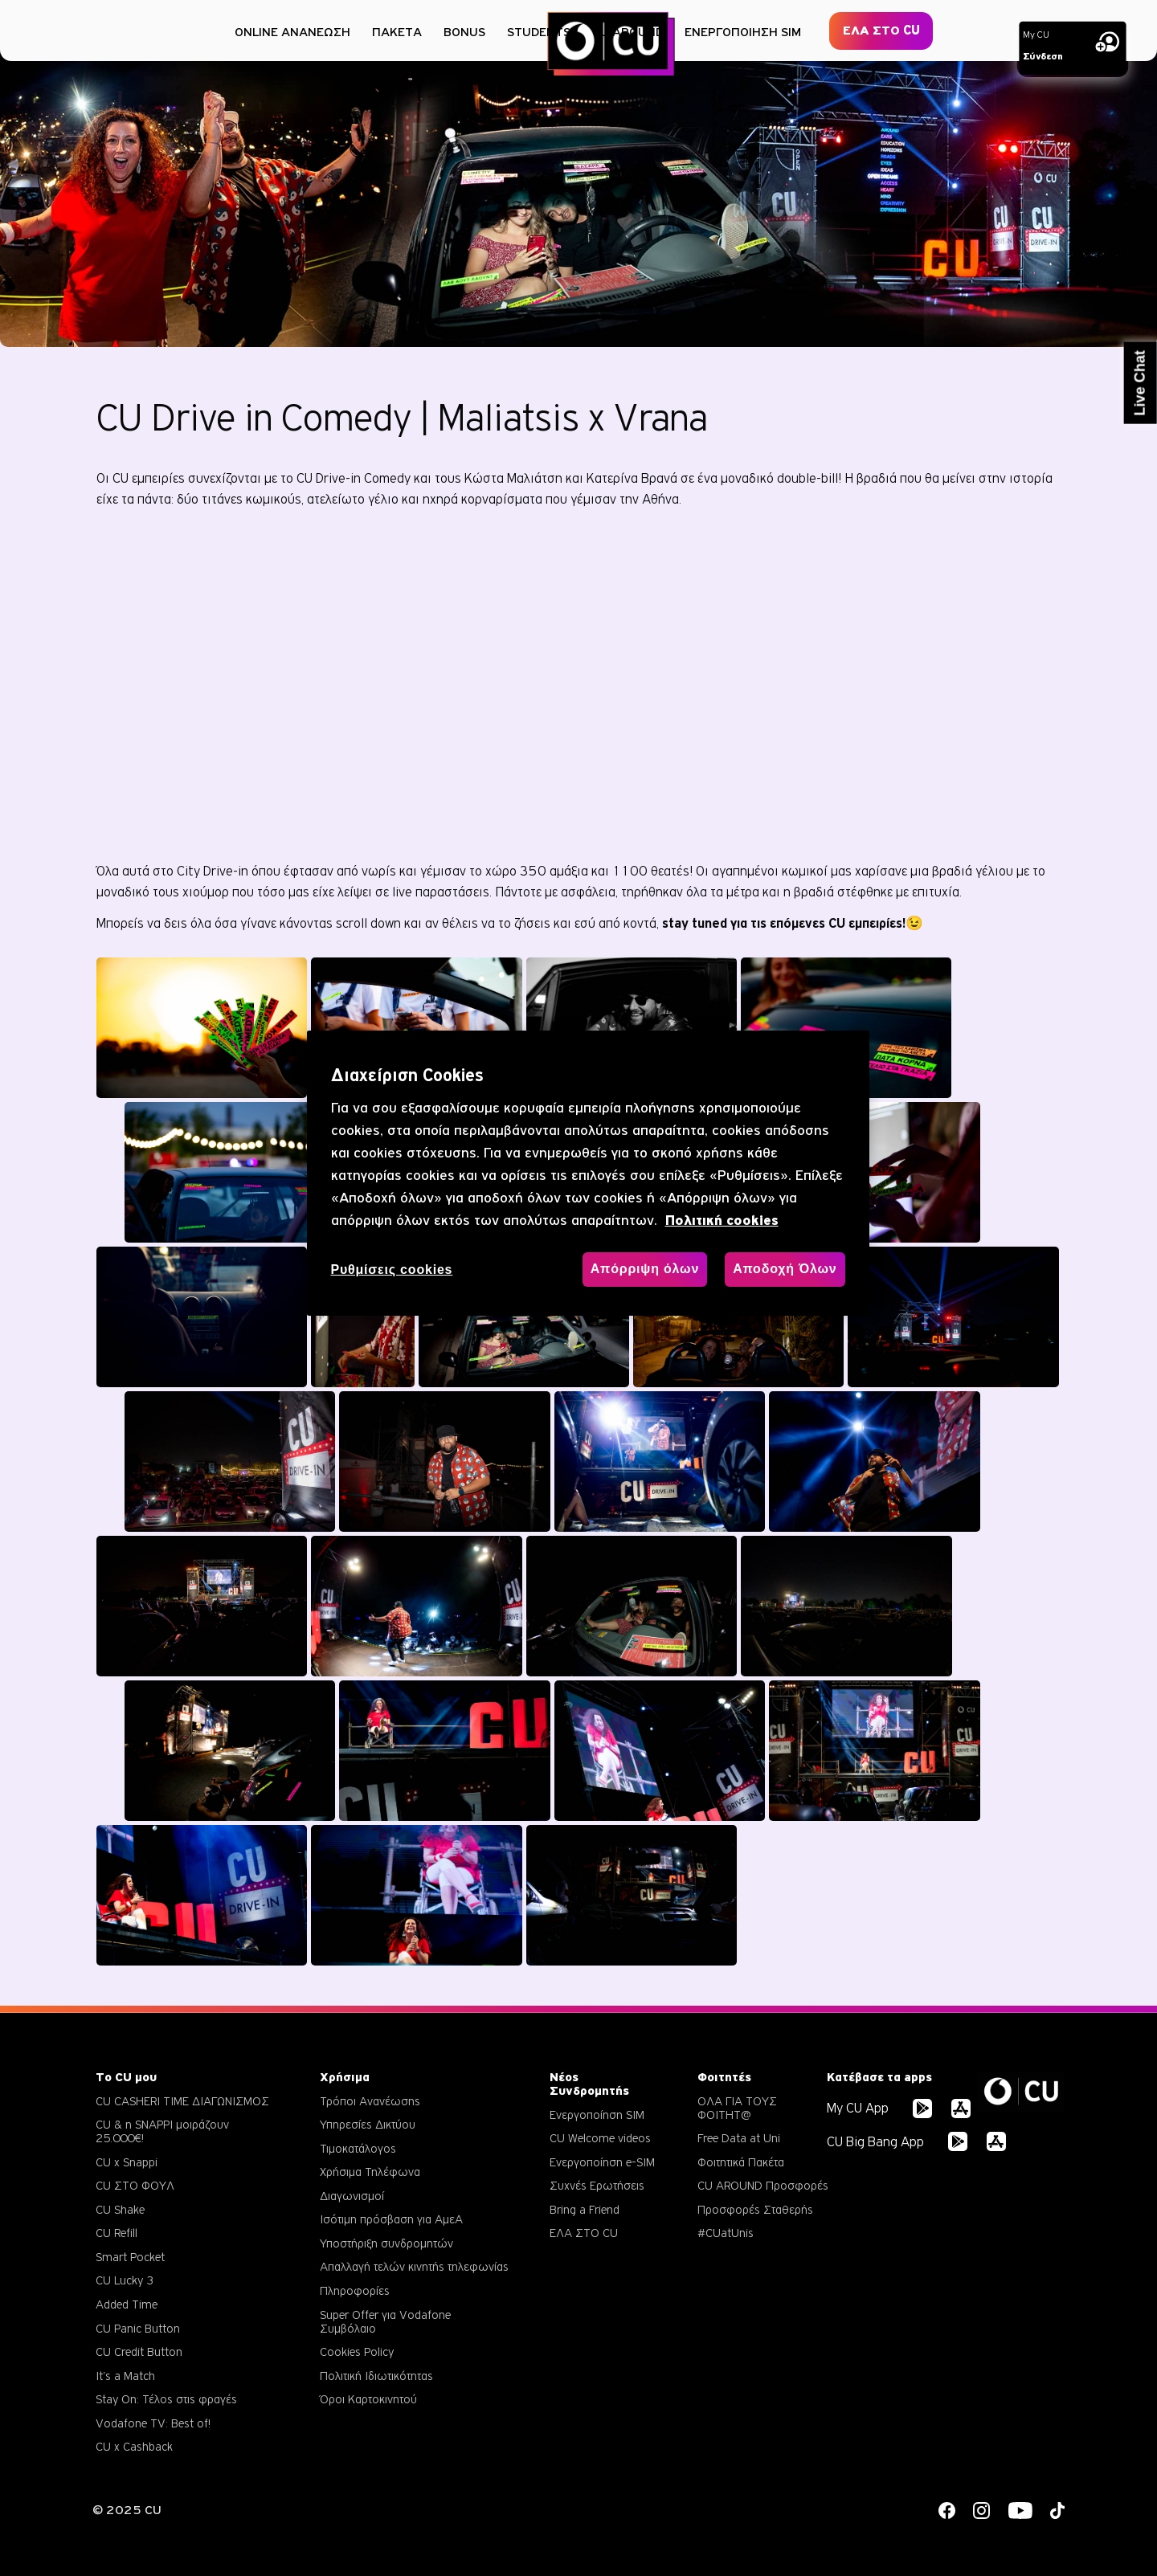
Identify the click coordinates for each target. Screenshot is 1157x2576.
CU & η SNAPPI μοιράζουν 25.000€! (162, 2131)
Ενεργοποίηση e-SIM (602, 2162)
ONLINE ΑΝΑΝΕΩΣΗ (292, 31)
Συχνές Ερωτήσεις (597, 2185)
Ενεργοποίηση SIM (597, 2114)
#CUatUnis (725, 2232)
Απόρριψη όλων (645, 1269)
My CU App (858, 2108)
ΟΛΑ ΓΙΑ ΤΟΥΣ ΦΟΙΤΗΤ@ (737, 2107)
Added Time (126, 2304)
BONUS (464, 31)
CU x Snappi (126, 2162)
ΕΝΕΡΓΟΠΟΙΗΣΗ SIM (743, 31)
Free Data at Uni (738, 2138)
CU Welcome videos (600, 2138)
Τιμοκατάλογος (358, 2148)
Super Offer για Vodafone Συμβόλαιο (385, 2321)
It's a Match (125, 2375)
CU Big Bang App (875, 2141)
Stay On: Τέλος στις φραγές (166, 2399)
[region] (588, 1173)
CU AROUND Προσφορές (762, 2185)
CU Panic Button (138, 2328)
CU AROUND (628, 31)
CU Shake (120, 2209)
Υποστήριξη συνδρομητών (386, 2243)
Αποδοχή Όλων (784, 1269)
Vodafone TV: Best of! (153, 2423)
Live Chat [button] (1140, 383)
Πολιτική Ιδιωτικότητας (376, 2375)
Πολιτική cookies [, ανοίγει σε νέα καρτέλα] (722, 1220)
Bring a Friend (584, 2209)
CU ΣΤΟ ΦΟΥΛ (135, 2185)
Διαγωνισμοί (352, 2195)
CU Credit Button (139, 2351)
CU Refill (116, 2232)
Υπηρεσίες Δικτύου (367, 2124)
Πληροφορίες (355, 2290)
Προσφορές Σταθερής (755, 2209)
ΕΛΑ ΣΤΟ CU (881, 31)
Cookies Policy (357, 2351)
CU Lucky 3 (124, 2280)
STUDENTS (538, 31)
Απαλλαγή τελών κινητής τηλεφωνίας (414, 2266)
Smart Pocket (130, 2257)
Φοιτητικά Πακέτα (740, 2162)
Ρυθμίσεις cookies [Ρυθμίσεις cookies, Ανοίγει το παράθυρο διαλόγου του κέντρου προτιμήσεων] (392, 1269)
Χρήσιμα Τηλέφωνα (370, 2171)
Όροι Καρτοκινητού (368, 2399)
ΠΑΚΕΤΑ (397, 31)
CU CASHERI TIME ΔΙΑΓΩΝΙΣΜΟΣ (182, 2101)
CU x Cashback (134, 2446)
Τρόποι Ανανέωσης (370, 2101)
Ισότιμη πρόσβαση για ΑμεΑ (391, 2219)
